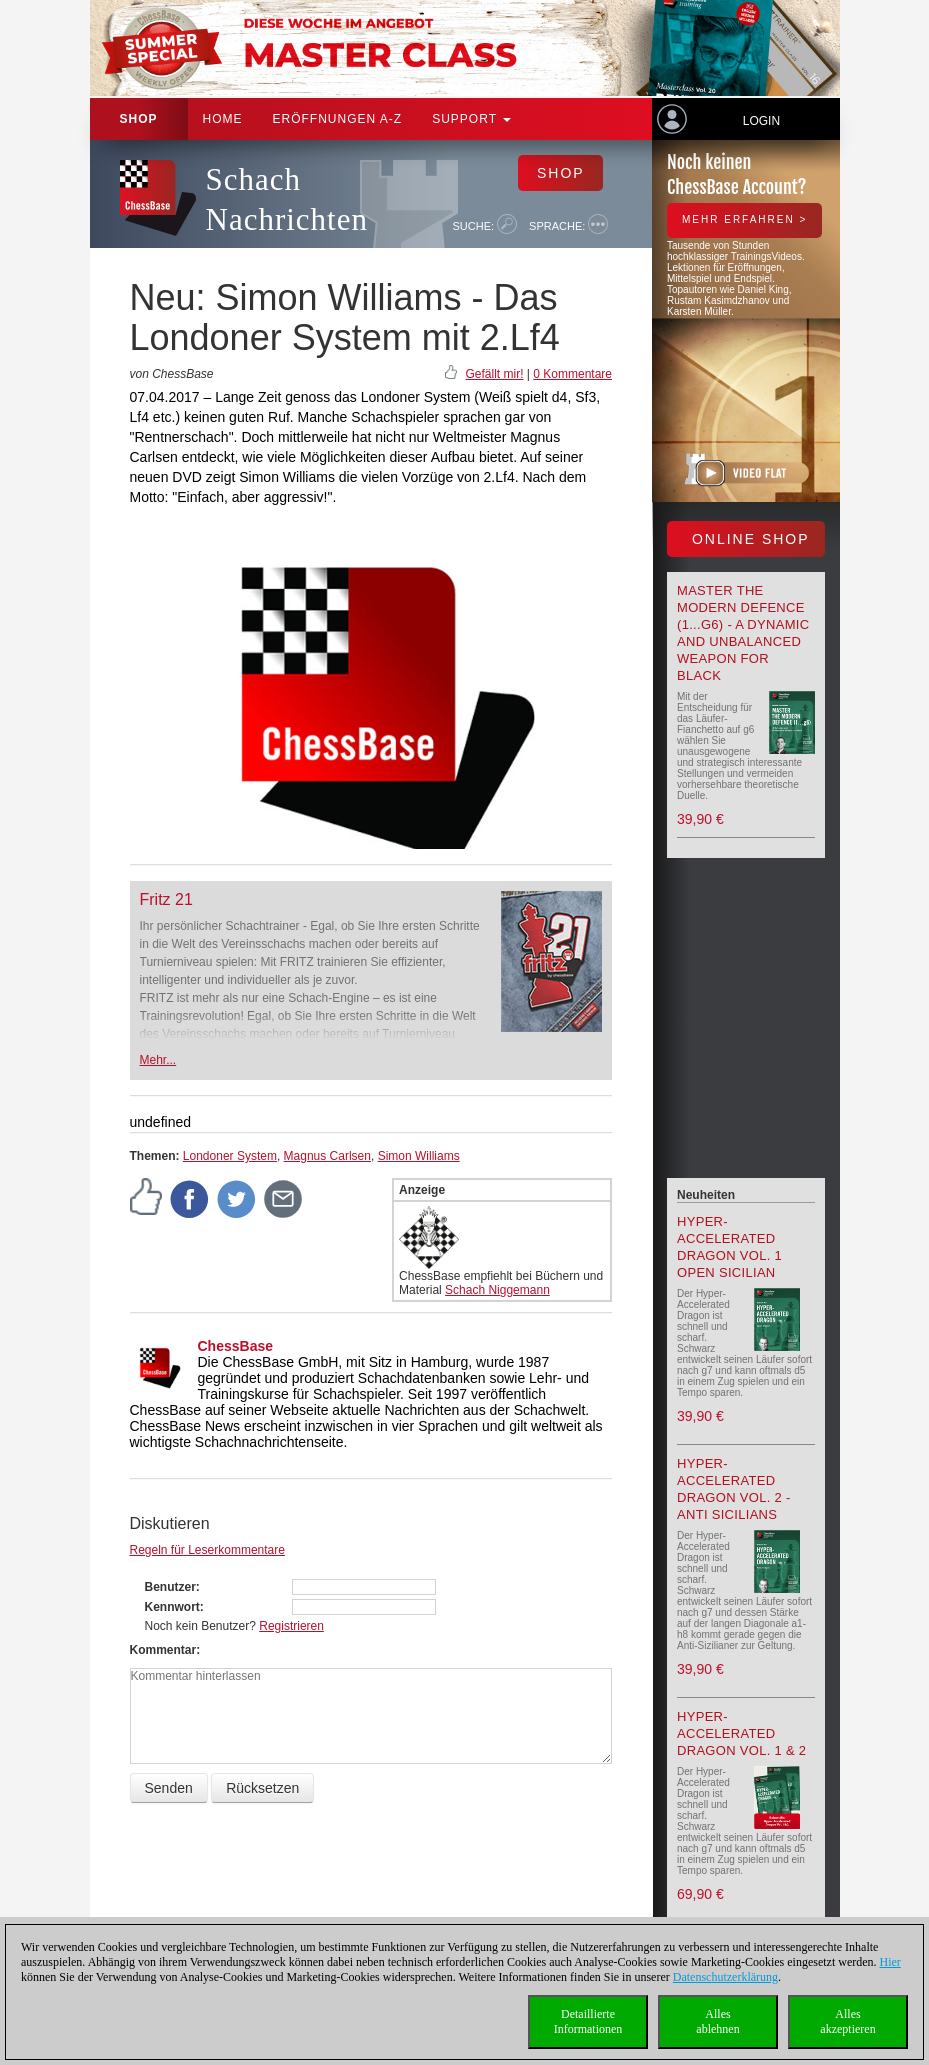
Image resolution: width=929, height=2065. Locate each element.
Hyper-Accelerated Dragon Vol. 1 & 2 (741, 1733)
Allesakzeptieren (847, 2021)
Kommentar (163, 1650)
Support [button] (471, 119)
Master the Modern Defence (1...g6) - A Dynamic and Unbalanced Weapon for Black (743, 633)
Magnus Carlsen (327, 1156)
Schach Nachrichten (287, 199)
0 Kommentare (572, 374)
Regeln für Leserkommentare (207, 1550)
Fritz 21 (166, 899)
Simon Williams (419, 1156)
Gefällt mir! (494, 374)
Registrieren (291, 1626)
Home (223, 119)
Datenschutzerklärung (725, 1977)
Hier (890, 1962)
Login (761, 121)
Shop (139, 119)
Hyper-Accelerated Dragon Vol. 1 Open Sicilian (729, 1247)
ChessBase (236, 1346)
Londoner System (230, 1156)
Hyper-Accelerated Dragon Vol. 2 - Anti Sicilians (734, 1489)
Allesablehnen (717, 2021)
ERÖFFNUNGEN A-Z (338, 119)
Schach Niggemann (497, 1290)
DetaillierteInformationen (588, 2021)
